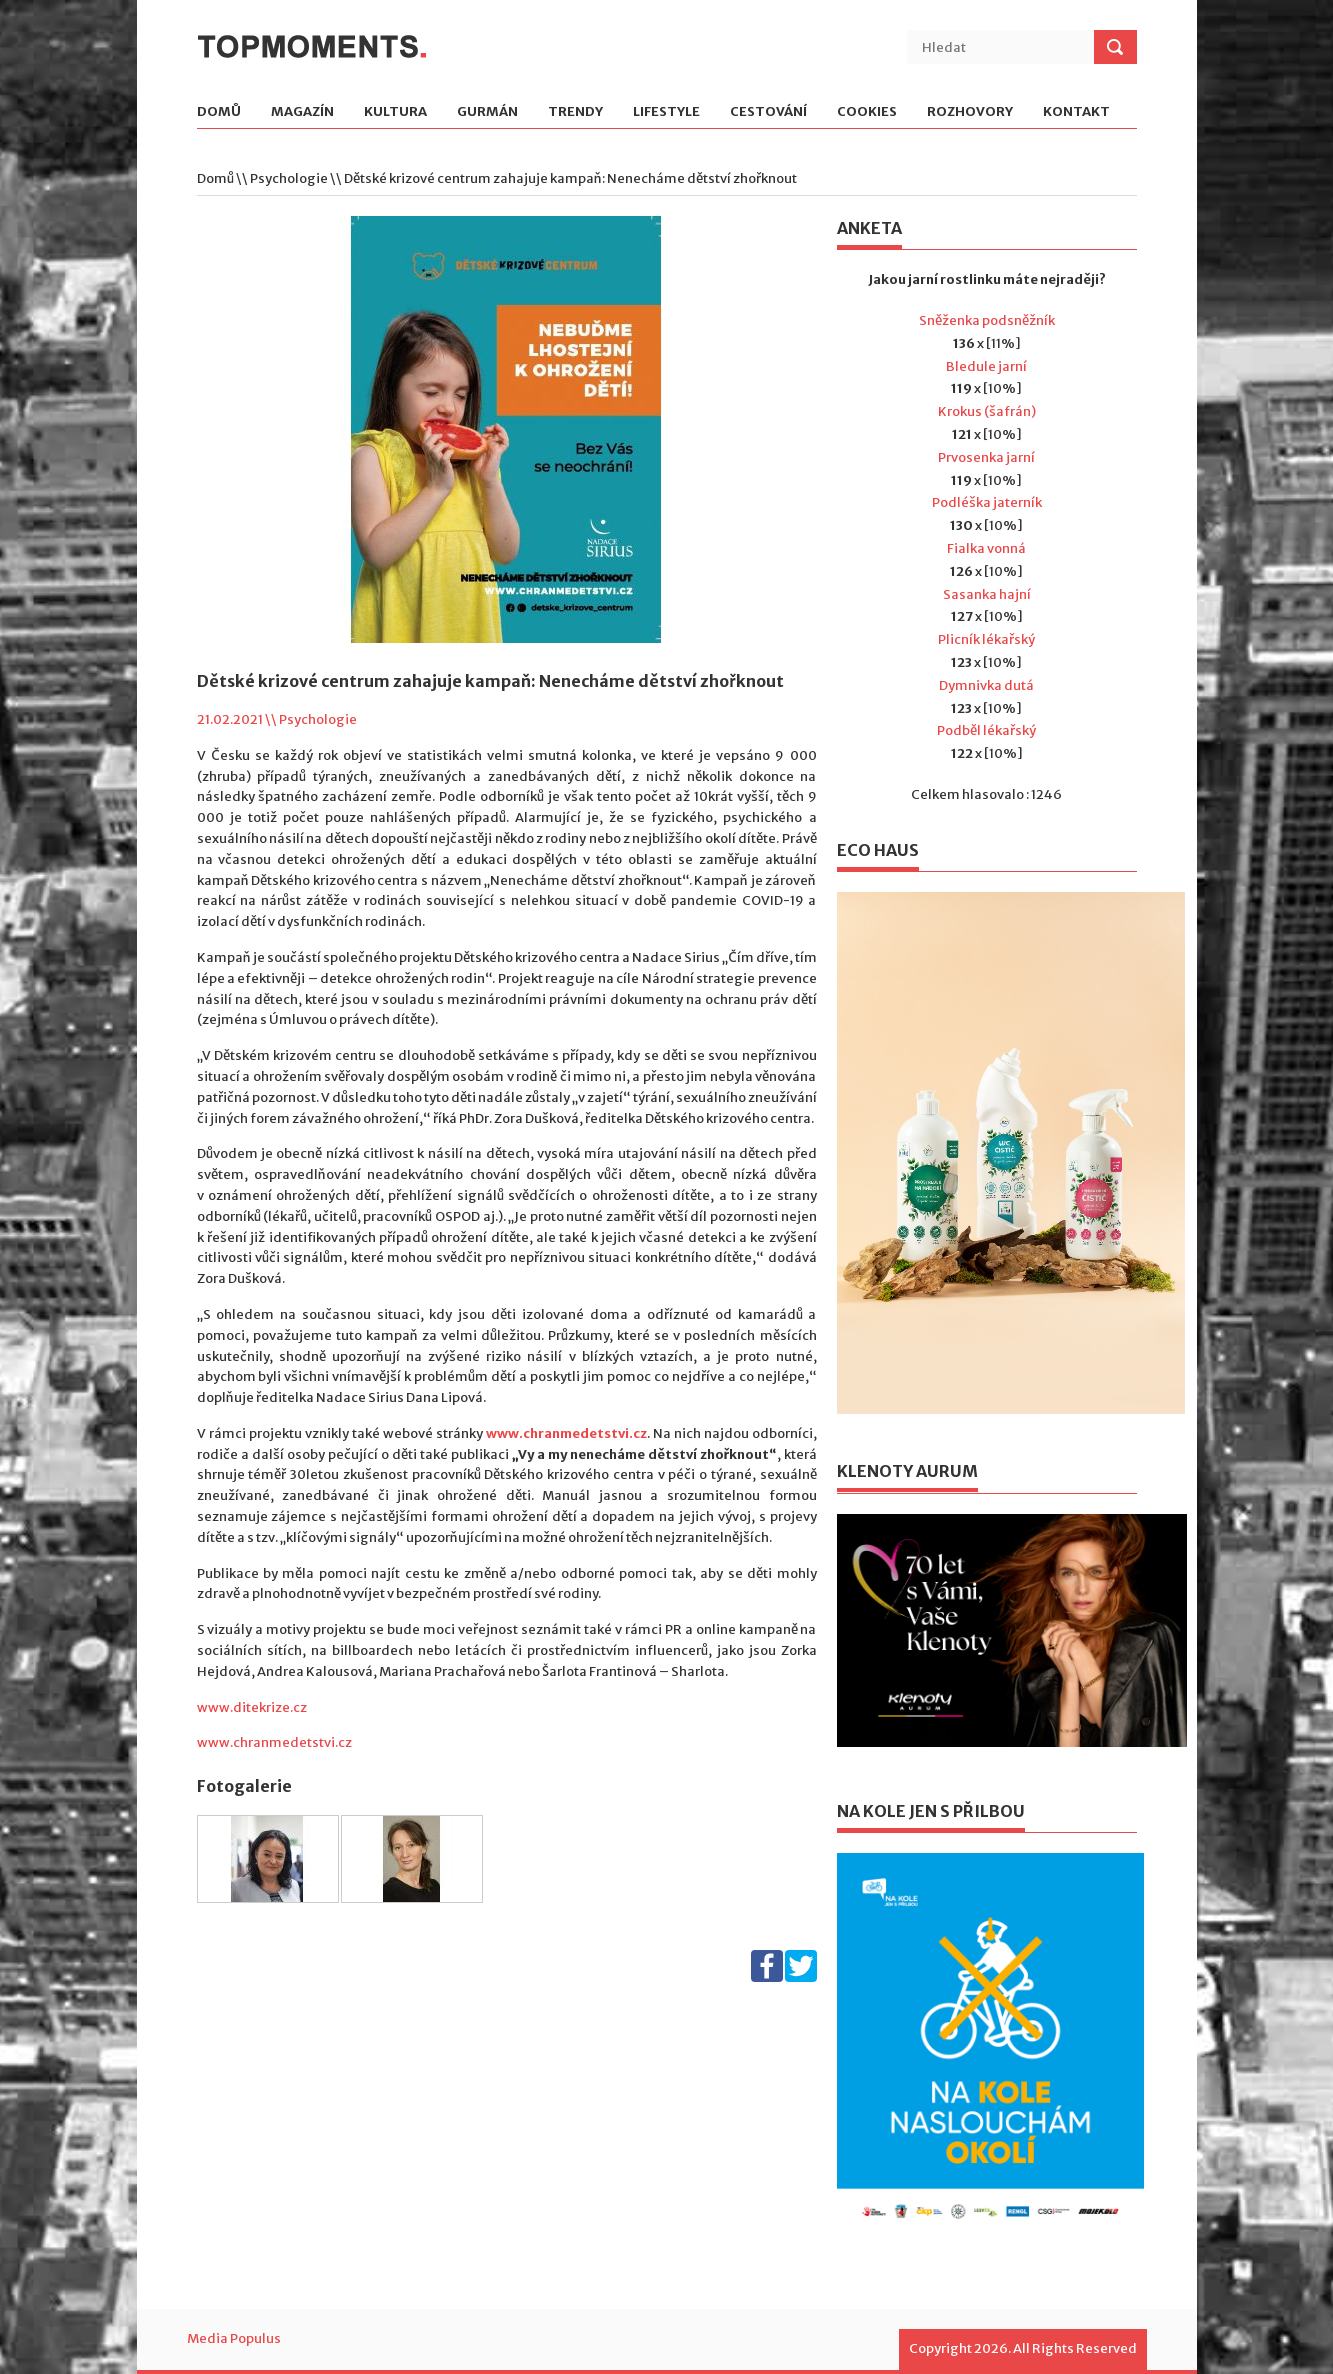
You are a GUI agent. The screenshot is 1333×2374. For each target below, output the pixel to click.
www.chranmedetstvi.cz (274, 1742)
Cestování (768, 112)
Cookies (867, 112)
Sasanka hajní (987, 594)
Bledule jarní (986, 366)
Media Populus (234, 2338)
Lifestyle (666, 112)
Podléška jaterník (987, 502)
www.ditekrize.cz (252, 1707)
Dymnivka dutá (986, 685)
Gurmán (487, 112)
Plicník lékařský (986, 639)
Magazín (302, 112)
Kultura (395, 112)
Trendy (575, 112)
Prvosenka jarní (986, 457)
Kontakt (1076, 112)
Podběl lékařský (986, 730)
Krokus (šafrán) (987, 411)
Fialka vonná (986, 548)
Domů (219, 112)
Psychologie (289, 178)
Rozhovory (970, 112)
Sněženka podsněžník (987, 320)
